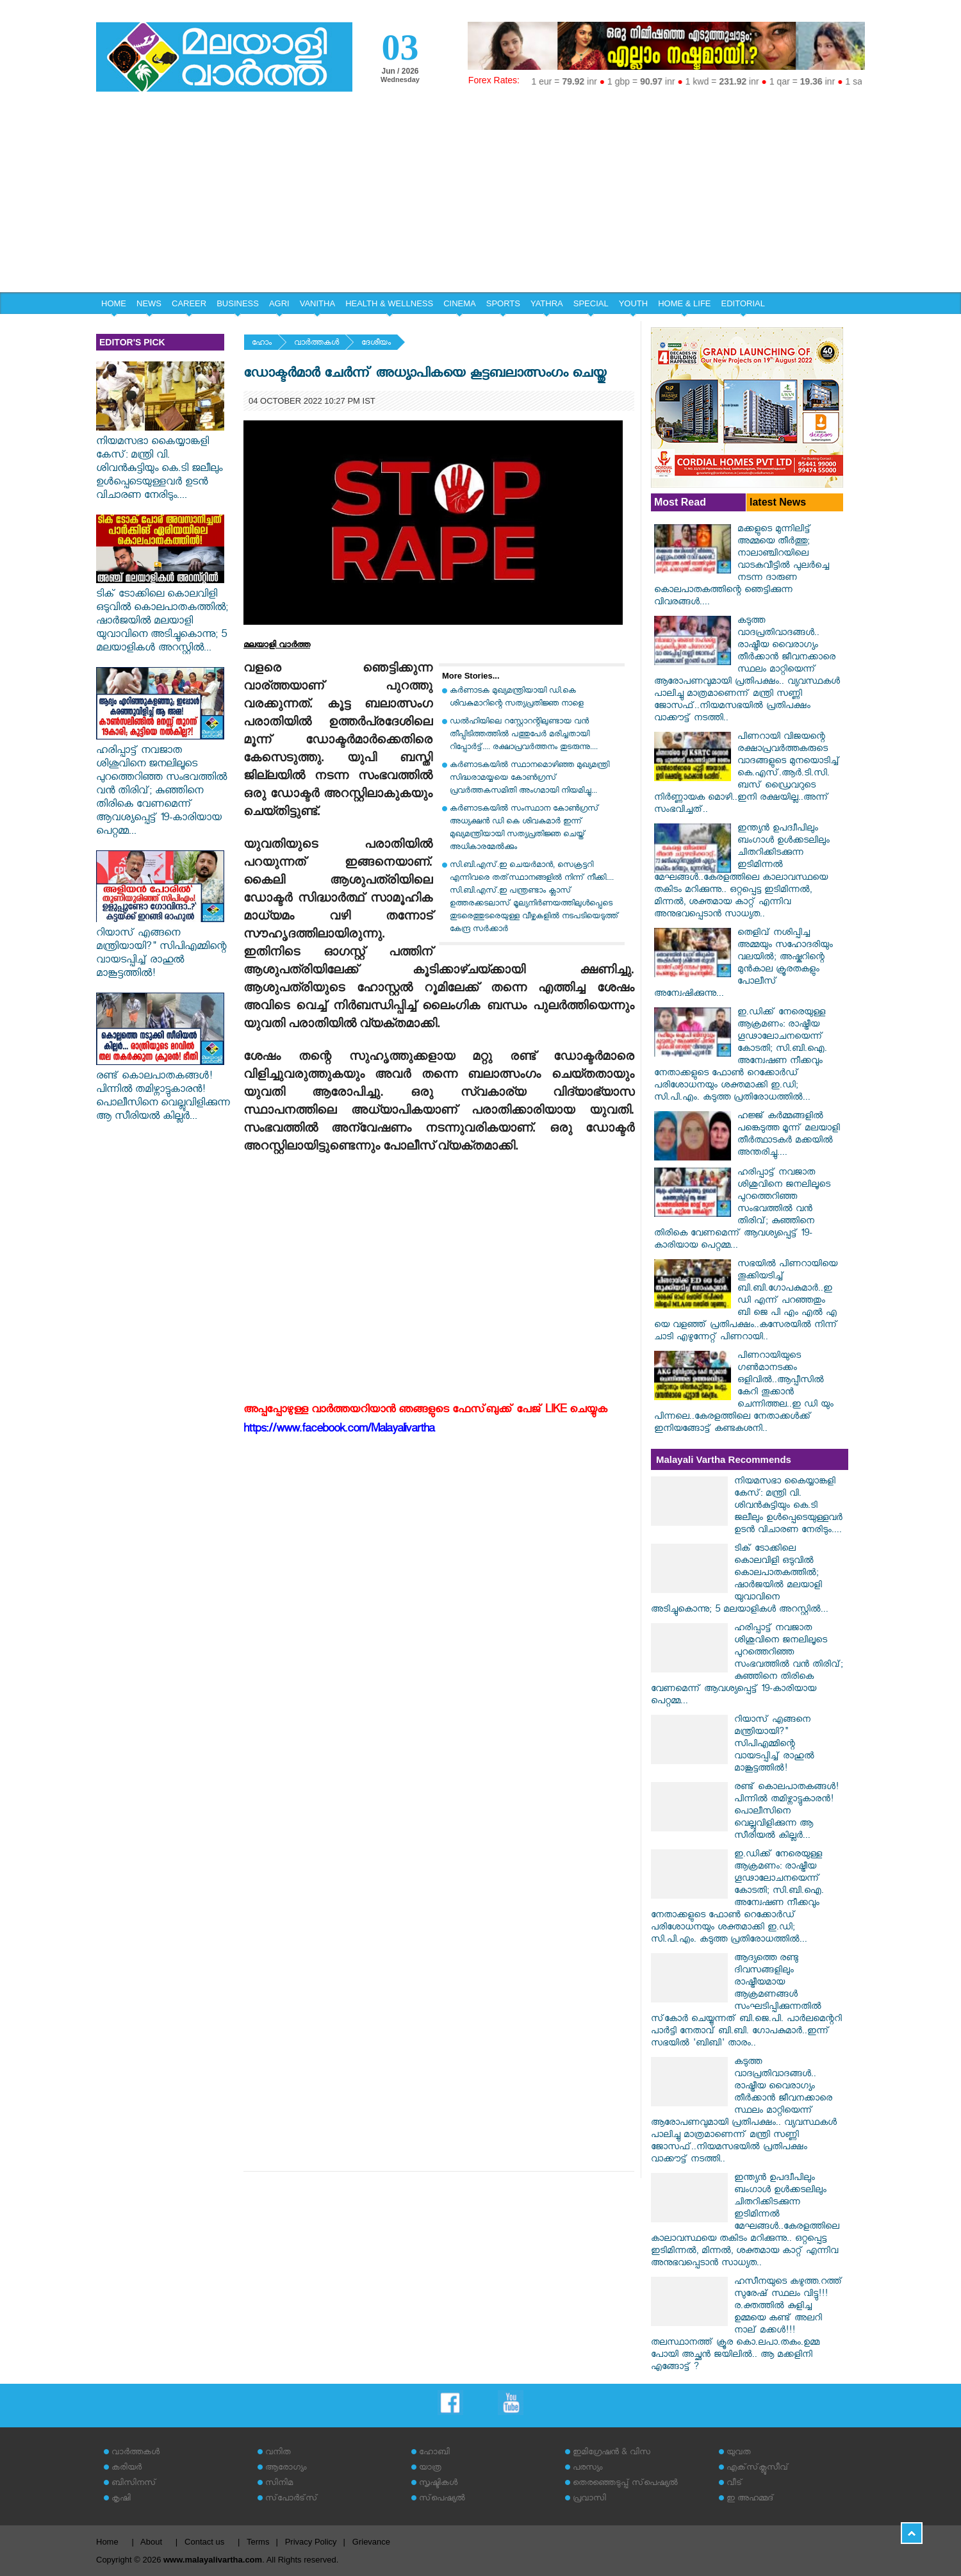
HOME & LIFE (684, 303)
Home (107, 2542)
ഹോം (262, 344)
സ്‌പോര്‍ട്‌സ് (291, 2499)
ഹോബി (434, 2453)
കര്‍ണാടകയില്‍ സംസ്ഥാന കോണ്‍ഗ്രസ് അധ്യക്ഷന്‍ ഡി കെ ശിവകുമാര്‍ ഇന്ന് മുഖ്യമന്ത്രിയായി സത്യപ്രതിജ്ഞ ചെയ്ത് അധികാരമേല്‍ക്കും (524, 829)
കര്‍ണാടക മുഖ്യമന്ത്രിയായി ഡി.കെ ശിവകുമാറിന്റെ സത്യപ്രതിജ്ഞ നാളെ (517, 698)
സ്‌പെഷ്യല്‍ (442, 2499)
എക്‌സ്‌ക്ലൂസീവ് (758, 2469)
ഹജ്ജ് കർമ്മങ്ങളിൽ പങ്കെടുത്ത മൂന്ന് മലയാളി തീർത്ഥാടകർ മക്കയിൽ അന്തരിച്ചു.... (788, 1135)
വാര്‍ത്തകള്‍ (316, 344)
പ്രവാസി (589, 2499)
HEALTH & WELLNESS (389, 303)
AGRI (279, 303)
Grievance (371, 2542)
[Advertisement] (480, 196)
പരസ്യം (587, 2469)
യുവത (739, 2453)
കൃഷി (121, 2499)
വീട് (735, 2484)
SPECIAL (591, 303)
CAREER (189, 303)
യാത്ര (430, 2469)
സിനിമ (279, 2484)
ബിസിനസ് (133, 2484)
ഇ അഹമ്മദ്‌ (750, 2499)
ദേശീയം (376, 344)
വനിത (278, 2453)
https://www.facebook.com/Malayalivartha (338, 1431)
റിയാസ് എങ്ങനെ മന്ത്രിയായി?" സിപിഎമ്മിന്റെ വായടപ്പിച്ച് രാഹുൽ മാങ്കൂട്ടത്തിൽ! (161, 948)
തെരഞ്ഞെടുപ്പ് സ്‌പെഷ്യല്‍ (625, 2484)
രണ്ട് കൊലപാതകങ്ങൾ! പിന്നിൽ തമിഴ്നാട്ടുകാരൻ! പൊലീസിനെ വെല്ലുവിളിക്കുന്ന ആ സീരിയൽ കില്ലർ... (163, 1091)
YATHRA (546, 303)
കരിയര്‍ (126, 2469)
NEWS (148, 303)
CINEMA (459, 303)
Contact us (204, 2542)
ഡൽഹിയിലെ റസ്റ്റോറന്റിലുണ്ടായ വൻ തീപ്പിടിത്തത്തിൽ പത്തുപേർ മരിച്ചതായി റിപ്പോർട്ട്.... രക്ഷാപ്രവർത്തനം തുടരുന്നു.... (524, 735)
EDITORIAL (743, 303)
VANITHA (317, 303)
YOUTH (633, 303)
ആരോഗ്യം (285, 2469)
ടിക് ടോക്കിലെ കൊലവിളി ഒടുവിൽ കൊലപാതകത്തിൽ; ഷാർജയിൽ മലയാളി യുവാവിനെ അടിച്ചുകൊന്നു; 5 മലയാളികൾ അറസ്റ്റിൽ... (162, 616)
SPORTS (503, 303)
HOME (113, 303)
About (151, 2542)
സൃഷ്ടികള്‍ (438, 2484)
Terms (258, 2542)
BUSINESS (238, 303)
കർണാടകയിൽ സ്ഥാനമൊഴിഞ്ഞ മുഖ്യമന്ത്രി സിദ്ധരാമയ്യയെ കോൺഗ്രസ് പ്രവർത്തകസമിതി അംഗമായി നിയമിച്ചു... (529, 779)
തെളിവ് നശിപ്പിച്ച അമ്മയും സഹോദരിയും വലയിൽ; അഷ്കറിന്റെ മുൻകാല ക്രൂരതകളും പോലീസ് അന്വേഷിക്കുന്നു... (743, 964)
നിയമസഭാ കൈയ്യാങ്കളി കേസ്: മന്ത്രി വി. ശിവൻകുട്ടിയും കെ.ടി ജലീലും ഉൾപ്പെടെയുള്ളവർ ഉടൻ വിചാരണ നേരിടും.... (160, 463)
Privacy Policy (311, 2542)
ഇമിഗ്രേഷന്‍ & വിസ (611, 2453)
